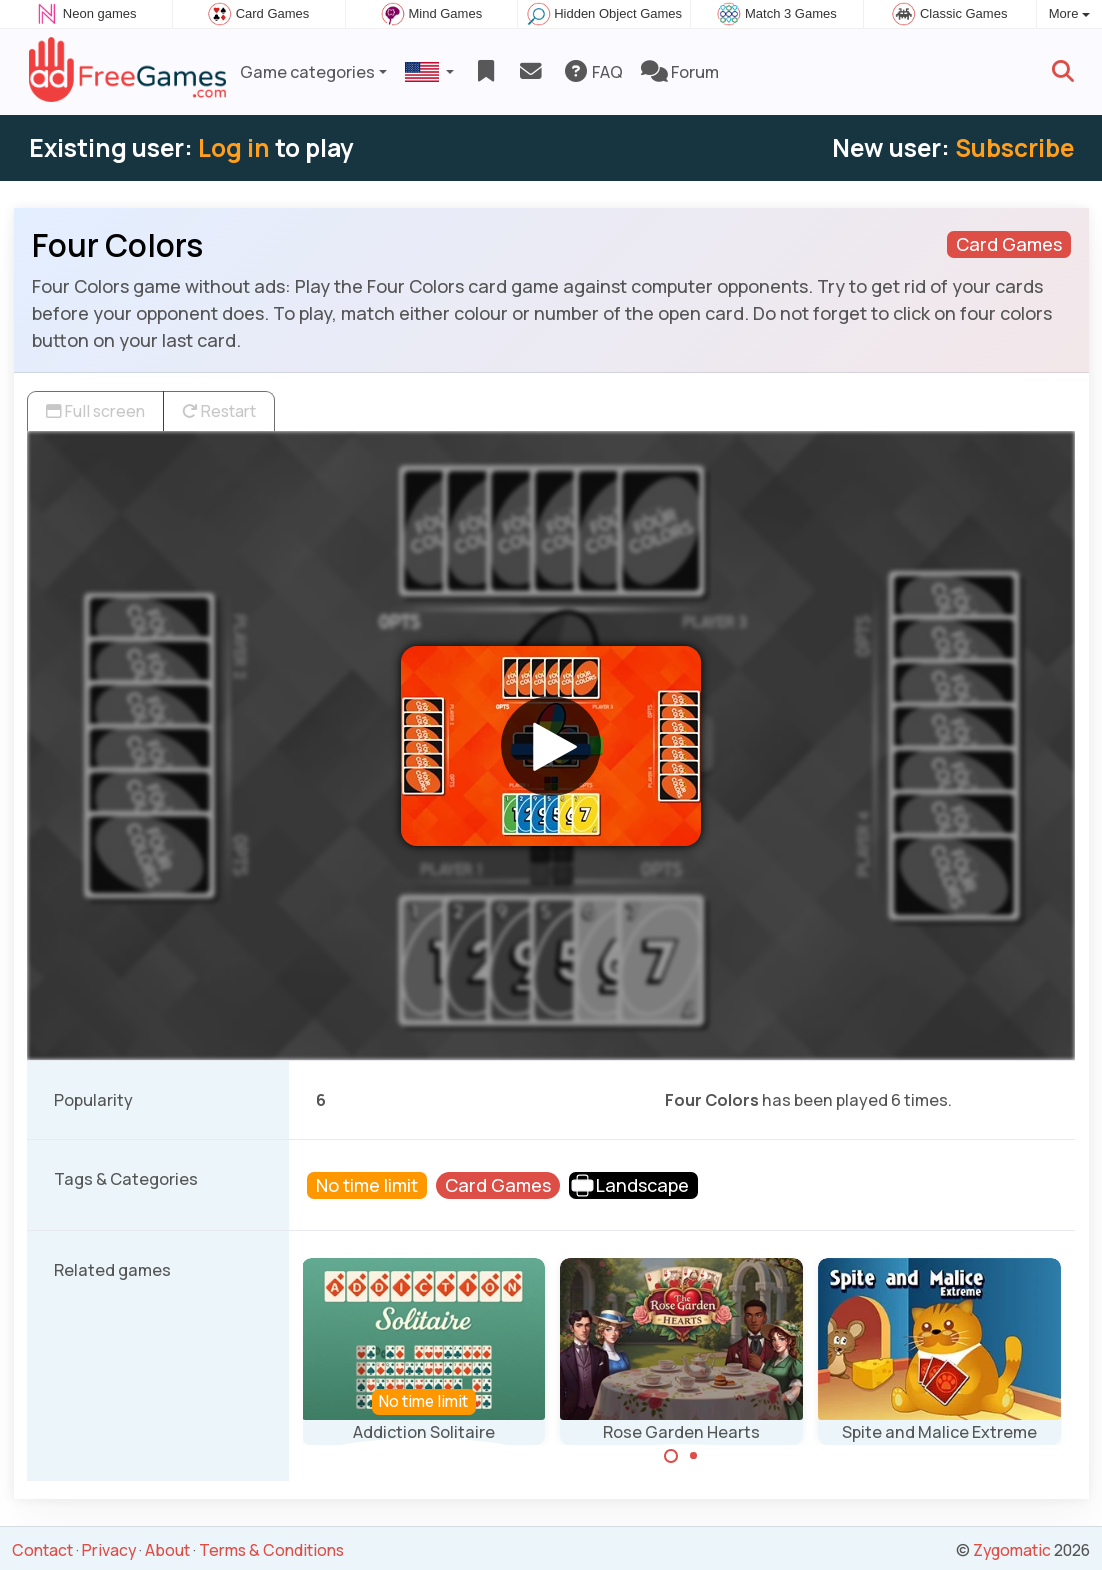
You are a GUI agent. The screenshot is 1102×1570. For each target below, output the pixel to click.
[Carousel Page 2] (694, 1456)
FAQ (592, 72)
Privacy (109, 1550)
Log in (234, 147)
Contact (42, 1550)
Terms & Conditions (271, 1550)
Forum (680, 72)
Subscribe (1014, 147)
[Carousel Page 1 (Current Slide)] (671, 1456)
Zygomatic (1012, 1550)
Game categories (307, 72)
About (167, 1550)
